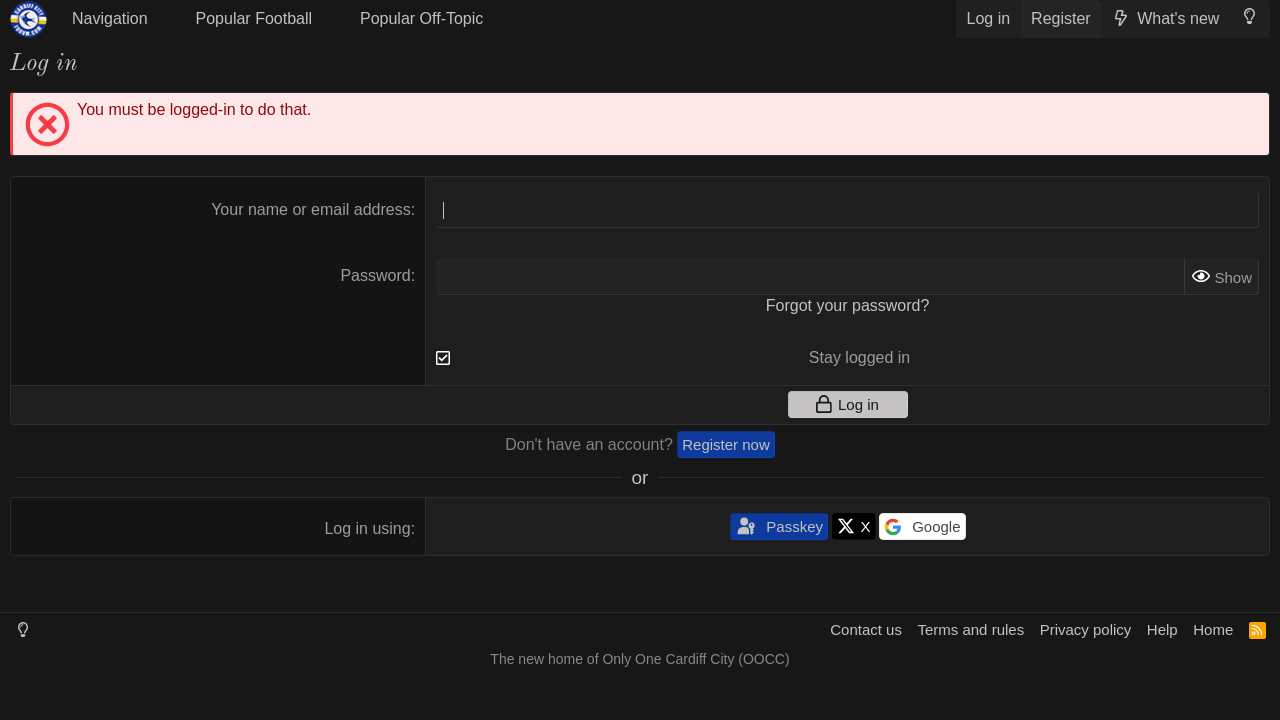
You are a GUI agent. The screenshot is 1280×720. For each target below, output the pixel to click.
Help (1162, 629)
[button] (119, 19)
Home (1213, 629)
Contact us (866, 629)
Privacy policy (1086, 629)
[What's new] (1165, 19)
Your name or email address (311, 209)
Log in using (367, 528)
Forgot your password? (848, 305)
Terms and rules (970, 629)
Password (375, 275)
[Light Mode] (1249, 16)
